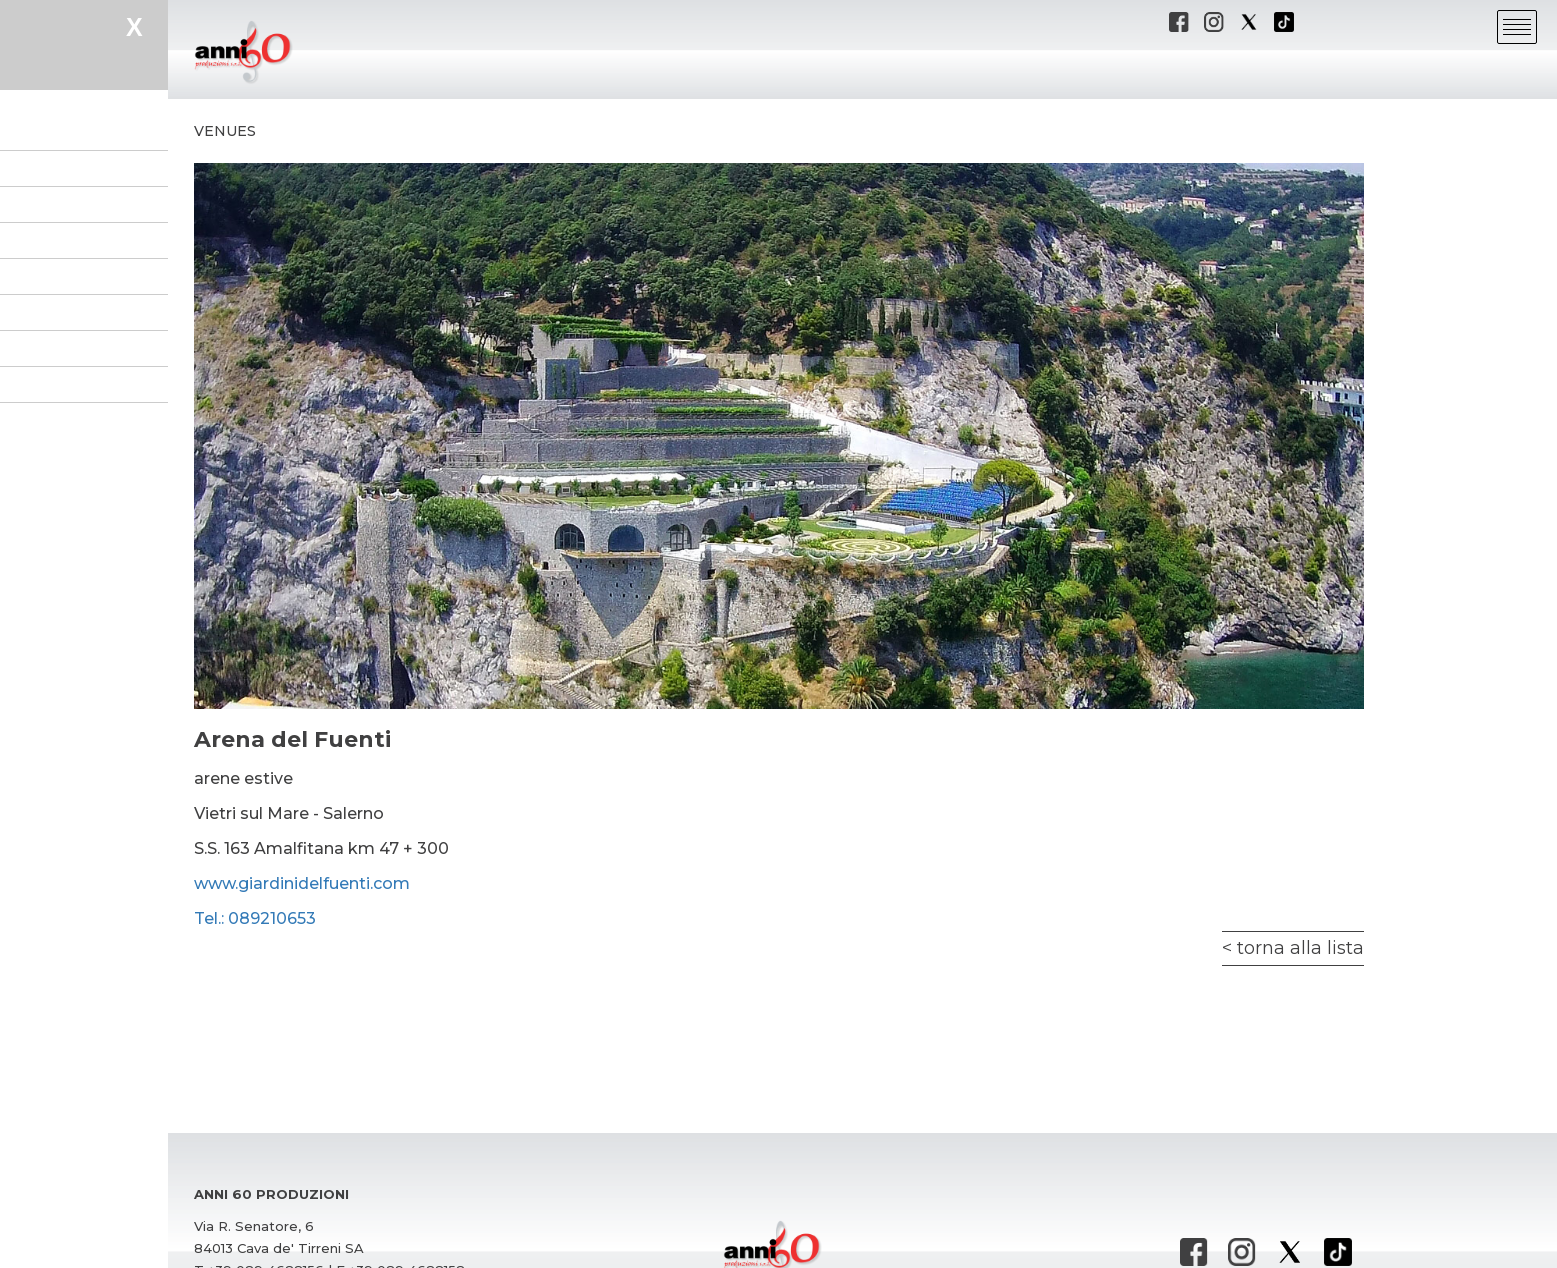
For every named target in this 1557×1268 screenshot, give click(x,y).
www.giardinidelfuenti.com (302, 883)
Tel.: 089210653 (255, 918)
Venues (225, 131)
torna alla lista (1300, 948)
